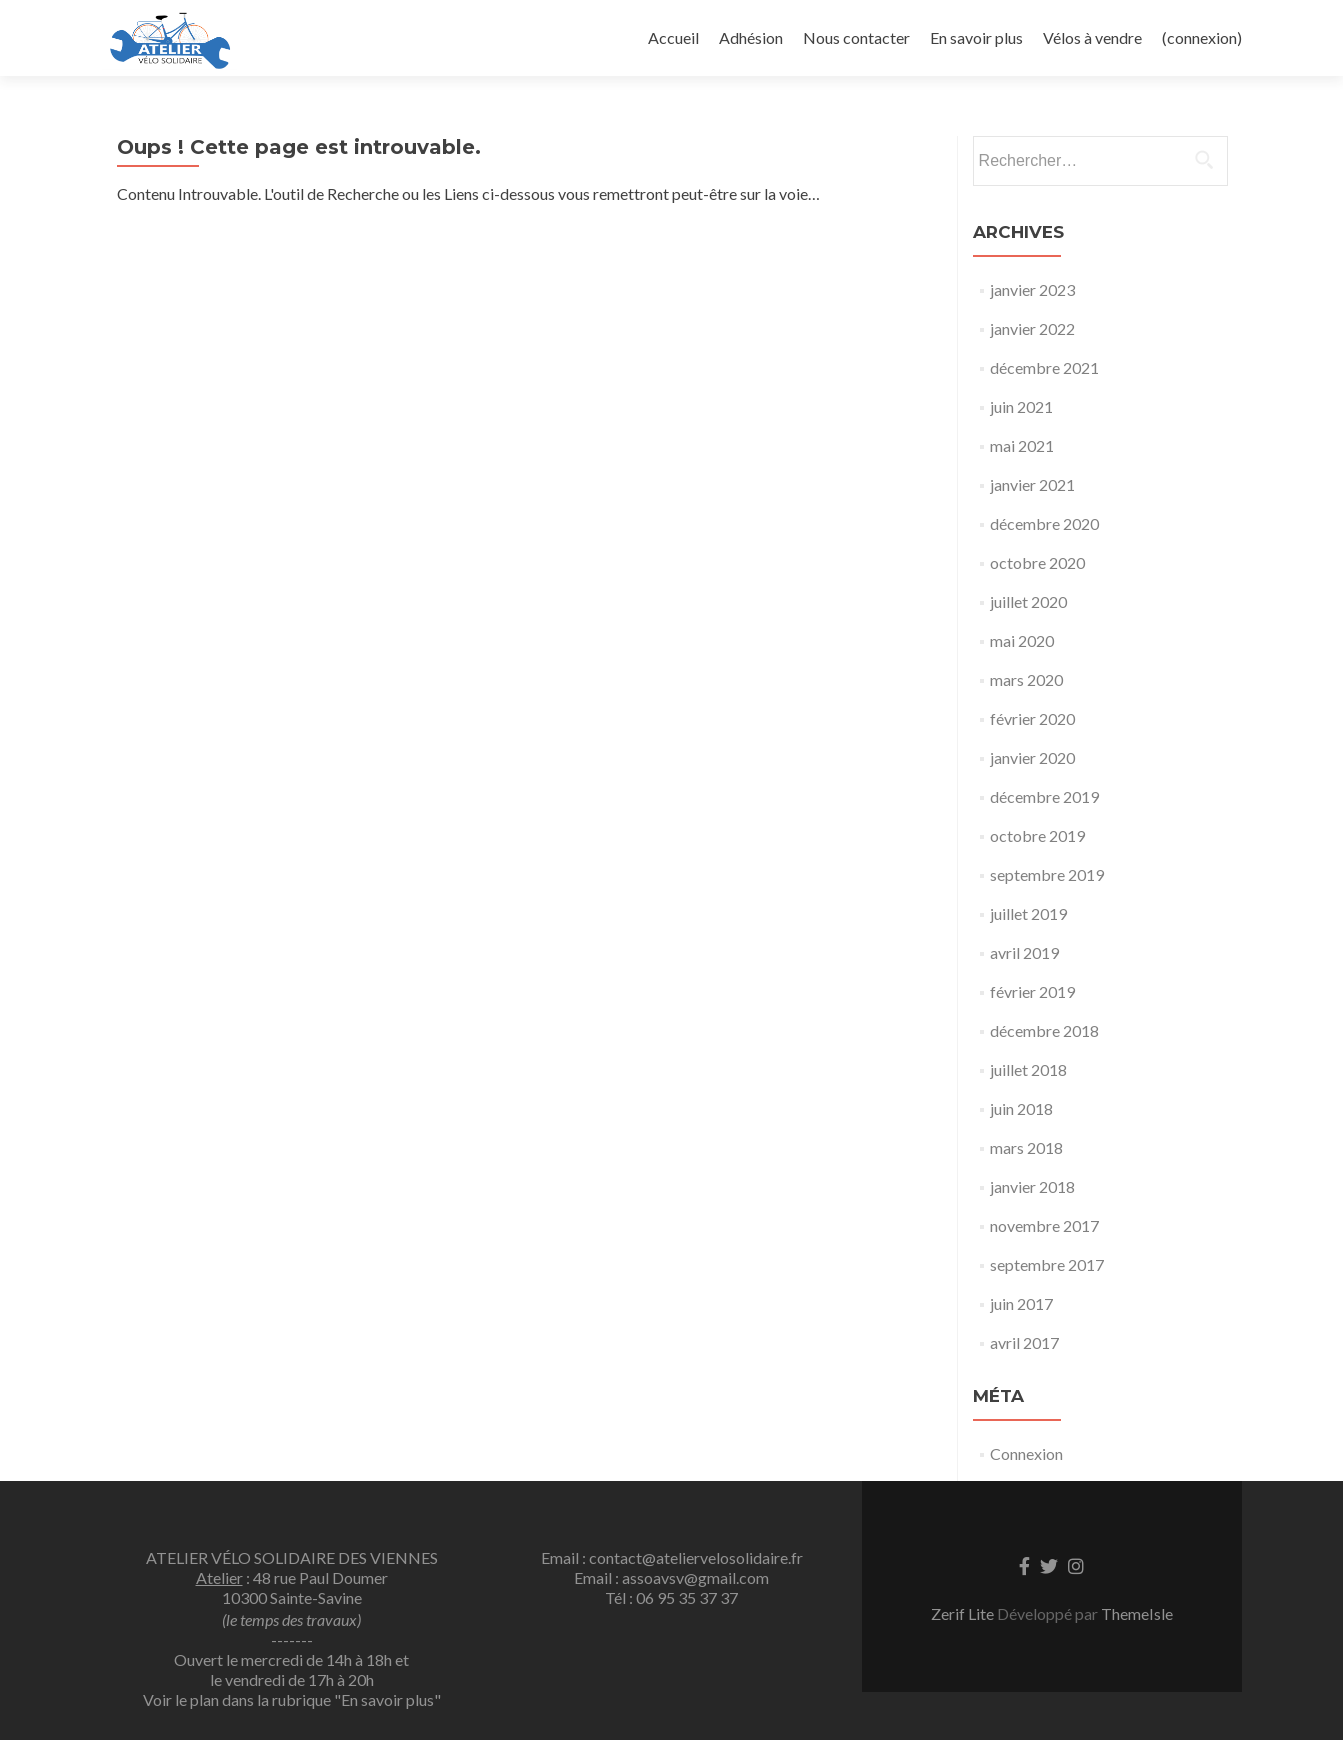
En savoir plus (976, 37)
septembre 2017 (1047, 1264)
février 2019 (1032, 991)
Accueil (673, 37)
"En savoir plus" (387, 1699)
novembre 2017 (1044, 1225)
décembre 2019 (1044, 796)
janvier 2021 (1032, 484)
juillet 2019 (1028, 913)
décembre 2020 (1044, 523)
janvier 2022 (1032, 328)
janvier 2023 (1032, 289)
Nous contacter (856, 37)
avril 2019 (1024, 952)
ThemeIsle (1137, 1613)
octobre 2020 (1037, 562)
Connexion (1026, 1453)
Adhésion (751, 37)
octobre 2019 (1037, 835)
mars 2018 (1026, 1147)
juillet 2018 (1028, 1069)
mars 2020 (1026, 679)
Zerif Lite (964, 1613)
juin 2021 (1021, 406)
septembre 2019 (1047, 874)
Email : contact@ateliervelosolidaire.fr (672, 1557)
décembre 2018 (1044, 1030)
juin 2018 (1021, 1108)
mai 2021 (1022, 445)
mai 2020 (1022, 640)
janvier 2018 (1032, 1186)
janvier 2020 (1032, 757)
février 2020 (1032, 718)
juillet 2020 (1028, 601)
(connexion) (1202, 37)
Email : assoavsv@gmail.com (671, 1577)
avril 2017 (1024, 1342)
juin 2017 (1021, 1303)
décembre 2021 (1044, 367)
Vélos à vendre (1092, 37)
